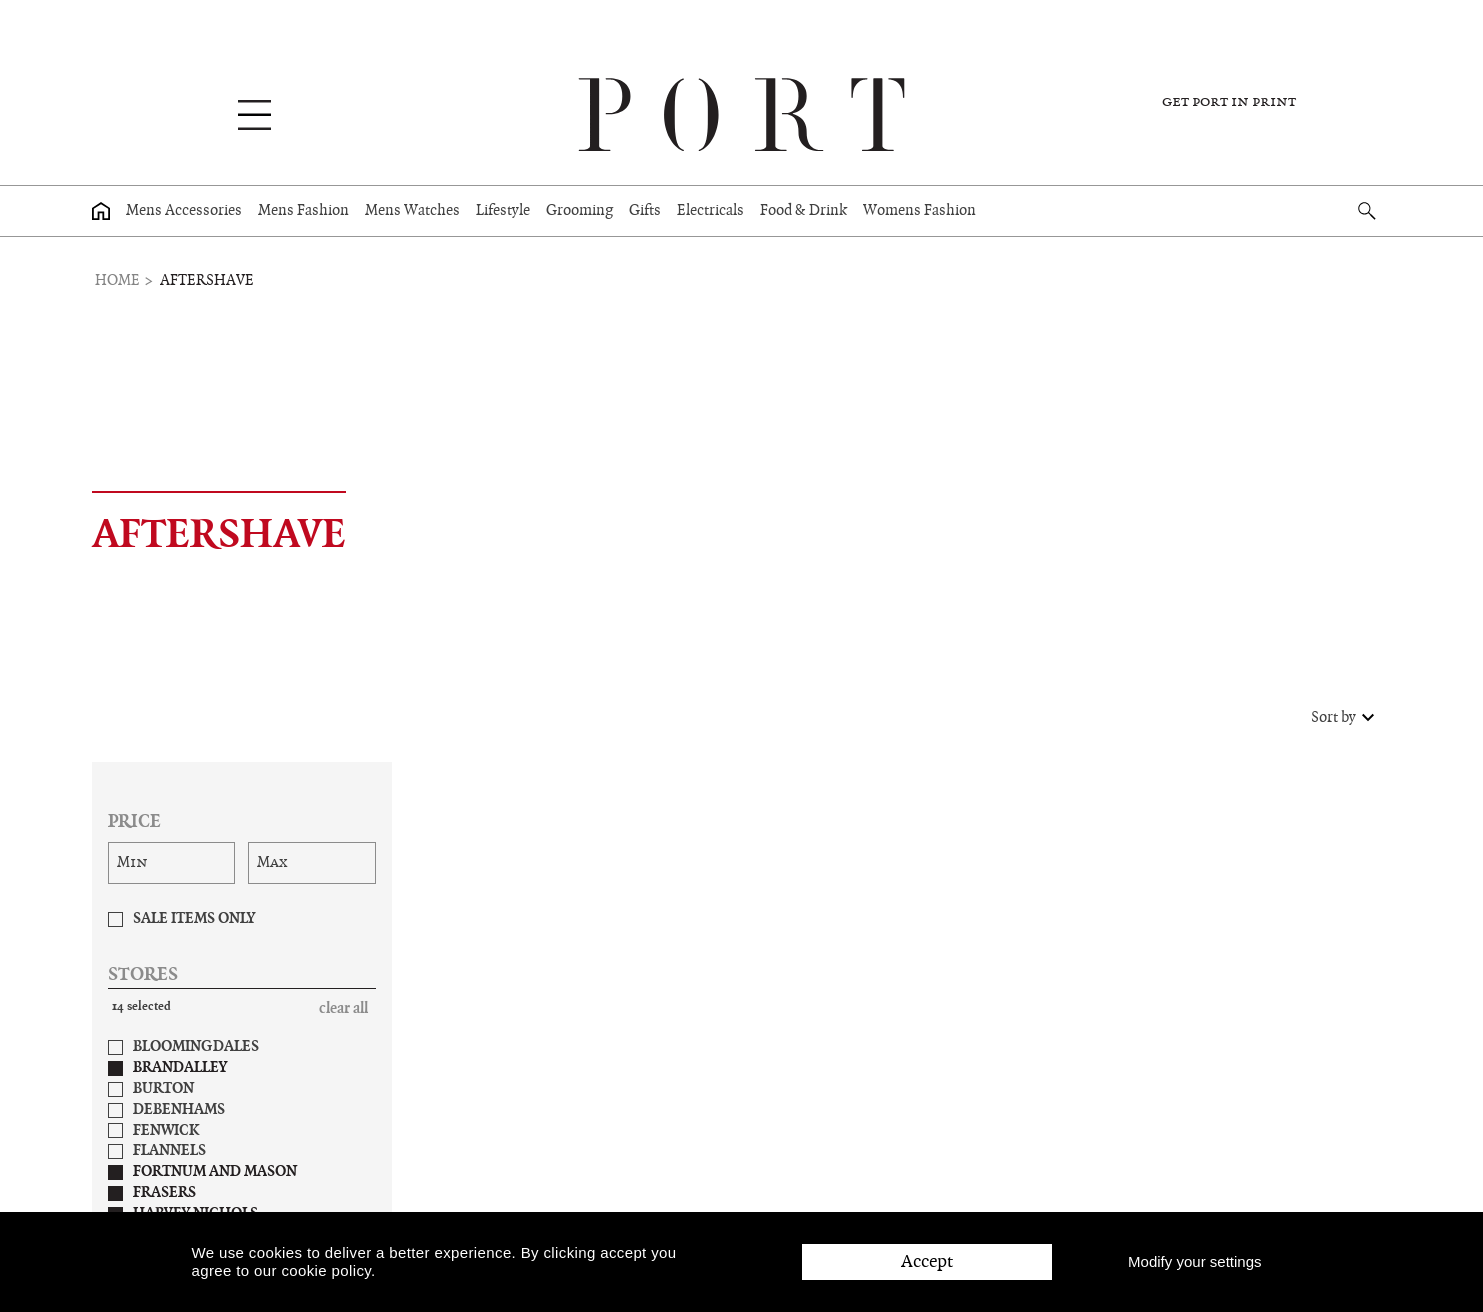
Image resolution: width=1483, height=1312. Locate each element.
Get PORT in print (1229, 102)
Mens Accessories (184, 211)
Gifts (645, 211)
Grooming (579, 211)
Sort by (1345, 718)
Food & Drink (803, 211)
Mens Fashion (303, 211)
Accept (927, 1261)
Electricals (710, 211)
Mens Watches (412, 211)
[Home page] (101, 211)
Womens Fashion (919, 211)
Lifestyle (503, 211)
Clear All (343, 1009)
